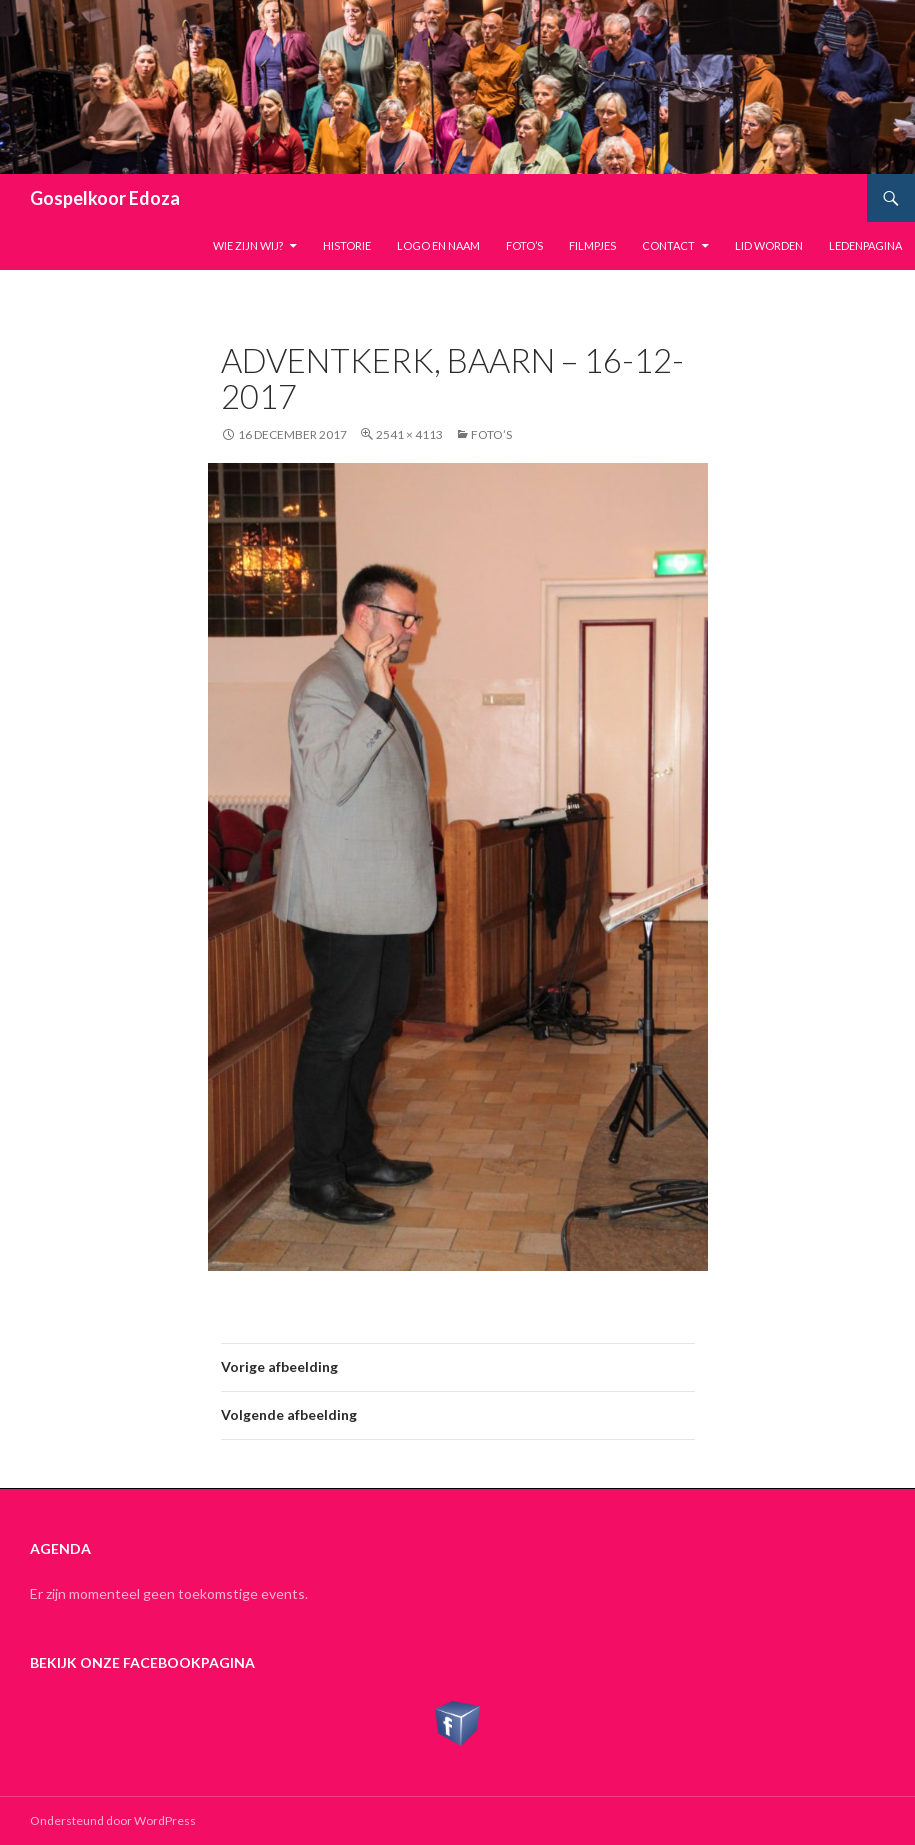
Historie (347, 245)
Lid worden (769, 245)
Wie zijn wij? (248, 245)
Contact (668, 245)
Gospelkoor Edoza (105, 198)
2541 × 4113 (409, 434)
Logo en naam (438, 245)
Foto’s (524, 245)
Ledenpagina (865, 245)
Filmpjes (592, 245)
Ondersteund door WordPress (113, 1820)
